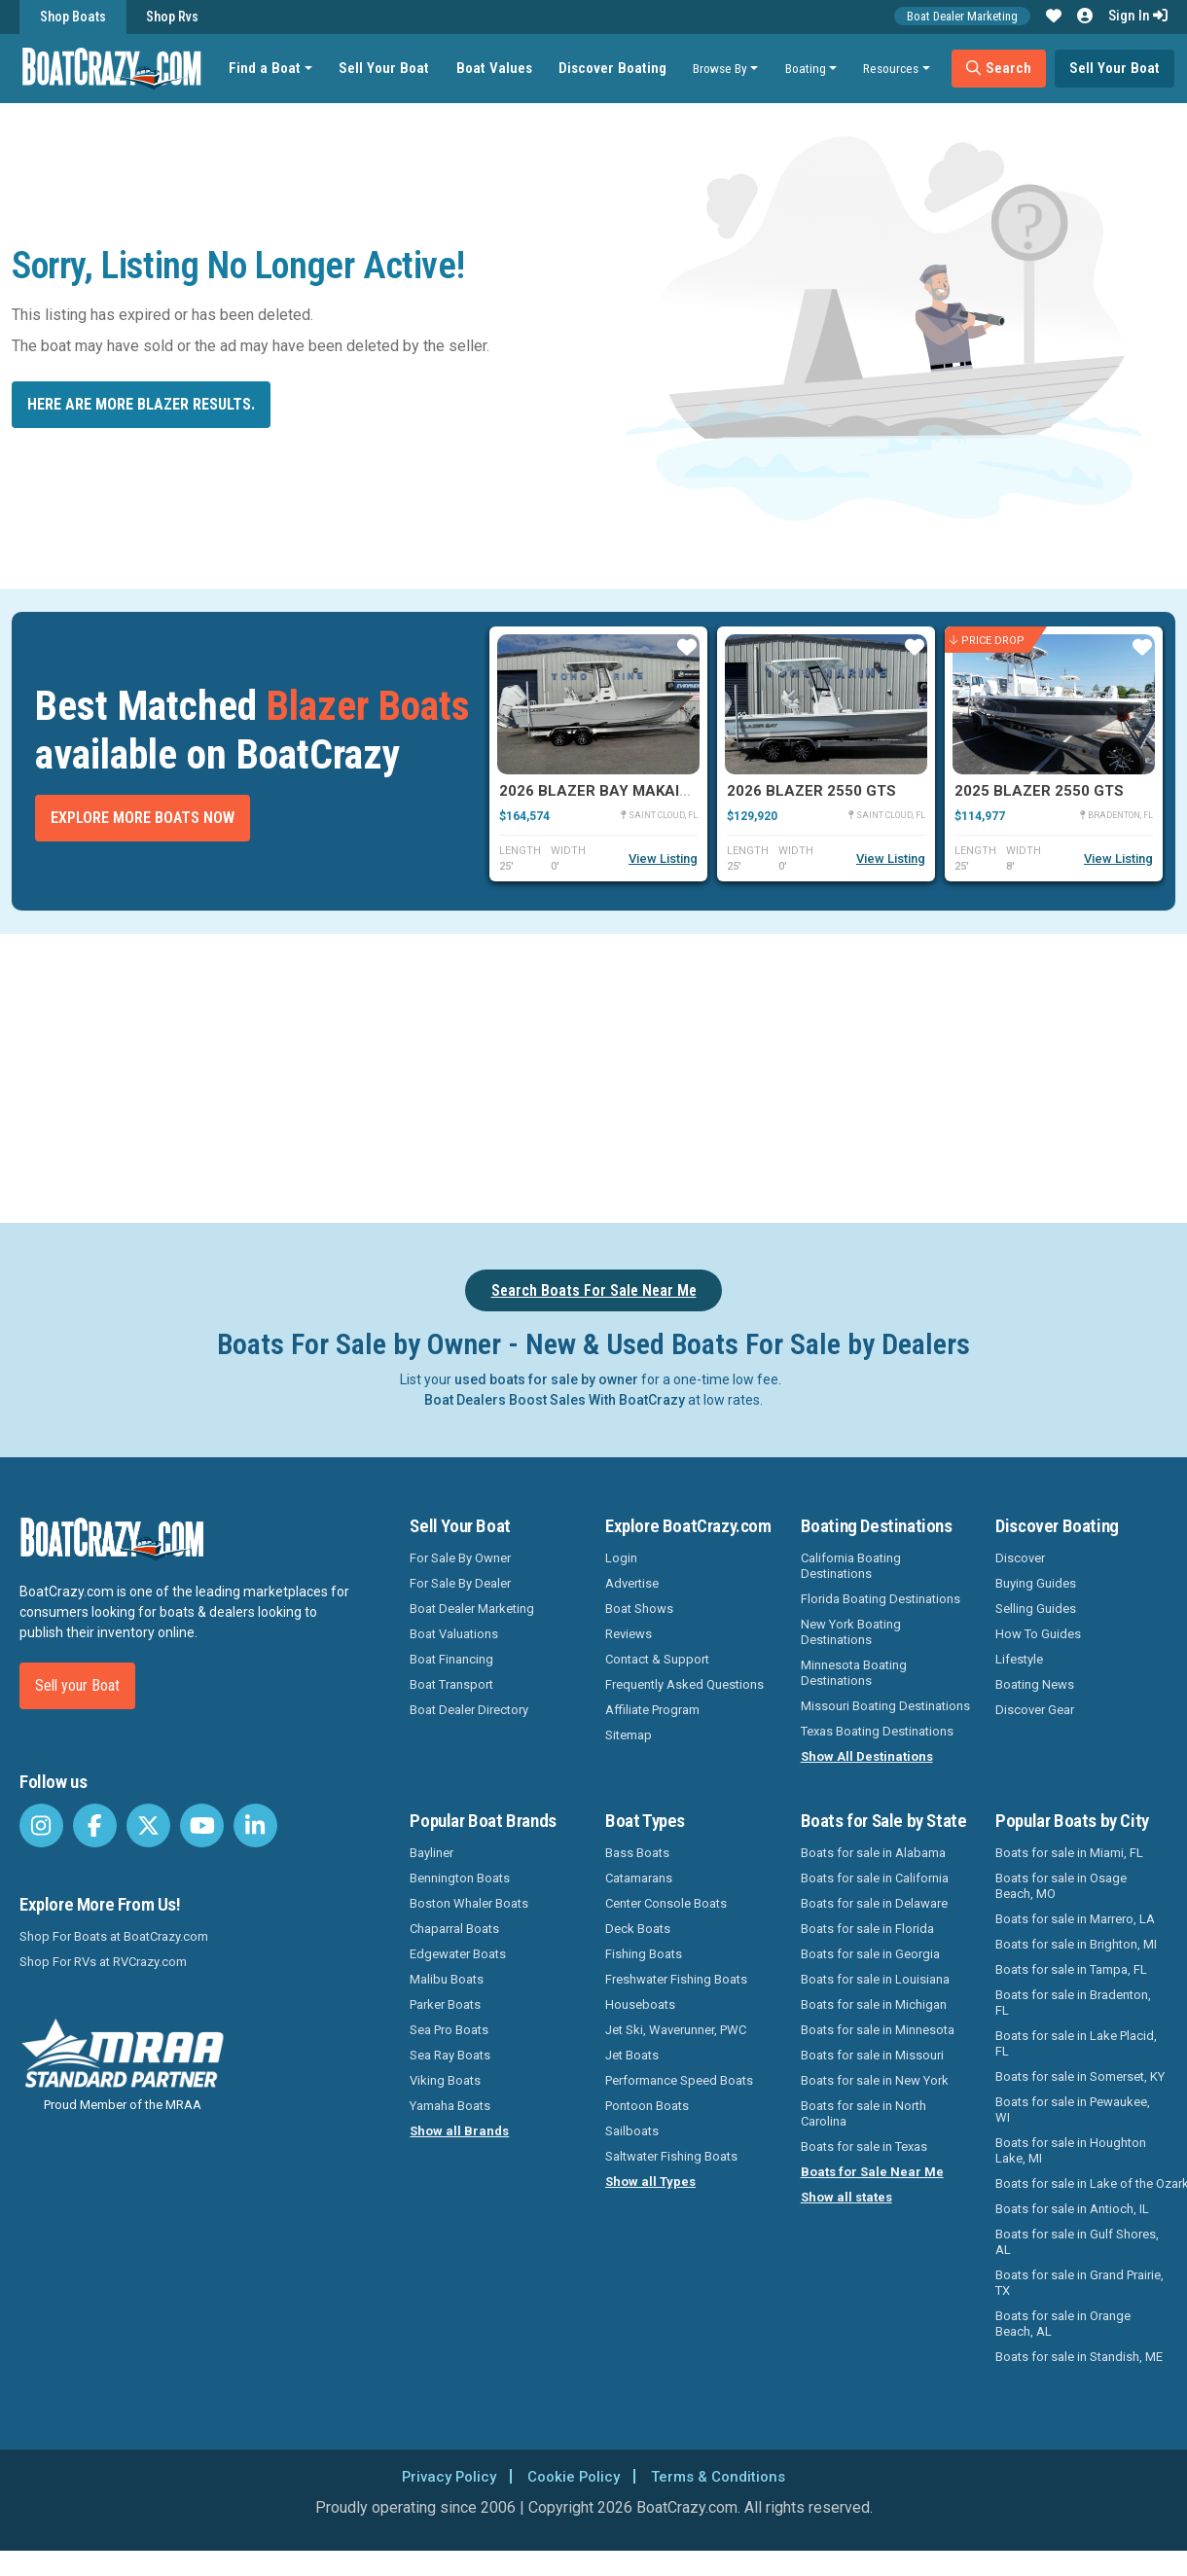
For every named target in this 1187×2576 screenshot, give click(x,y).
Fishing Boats (643, 1954)
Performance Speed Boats (679, 2080)
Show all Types (650, 2181)
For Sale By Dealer (460, 1583)
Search (1003, 68)
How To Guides (1038, 1634)
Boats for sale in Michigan (874, 2004)
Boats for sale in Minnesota (877, 2029)
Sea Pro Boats (449, 2029)
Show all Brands (459, 2131)
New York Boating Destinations (851, 1632)
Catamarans (638, 1878)
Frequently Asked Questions (684, 1684)
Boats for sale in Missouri (872, 2055)
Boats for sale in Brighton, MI (1076, 1944)
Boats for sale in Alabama (873, 1852)
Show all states (846, 2197)
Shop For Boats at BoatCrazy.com (113, 1936)
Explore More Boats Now (142, 817)
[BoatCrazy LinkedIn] (255, 1825)
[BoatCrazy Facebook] (95, 1825)
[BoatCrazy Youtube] (202, 1825)
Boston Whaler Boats (469, 1903)
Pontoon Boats (647, 2105)
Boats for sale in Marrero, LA (1075, 1919)
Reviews (628, 1634)
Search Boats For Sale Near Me (594, 1290)
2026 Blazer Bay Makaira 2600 (618, 791)
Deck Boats (637, 1928)
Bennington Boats (460, 1878)
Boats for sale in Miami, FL (1069, 1852)
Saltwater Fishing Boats (671, 2156)
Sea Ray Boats (450, 2055)
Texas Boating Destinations (877, 1731)
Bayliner (431, 1852)
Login (621, 1558)
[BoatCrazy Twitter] (148, 1825)
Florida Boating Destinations (880, 1599)
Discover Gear (1034, 1709)
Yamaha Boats (450, 2105)
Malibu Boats (447, 1979)
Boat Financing (451, 1659)
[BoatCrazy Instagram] (41, 1825)
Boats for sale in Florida (867, 1928)
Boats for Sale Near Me (872, 2172)
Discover (1020, 1558)
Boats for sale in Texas (864, 2146)
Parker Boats (445, 2004)
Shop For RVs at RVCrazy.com (103, 1961)
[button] (1053, 16)
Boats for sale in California (875, 1878)
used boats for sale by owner (546, 1379)
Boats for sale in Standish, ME (1079, 2356)
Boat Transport (451, 1684)
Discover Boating (616, 68)
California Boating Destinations (851, 1566)
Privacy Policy (442, 2476)
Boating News (1034, 1684)
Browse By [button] (724, 68)
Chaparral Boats (454, 1928)
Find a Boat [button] (270, 68)
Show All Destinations (867, 1756)
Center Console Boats (666, 1903)
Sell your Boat (77, 1685)
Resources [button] (895, 68)
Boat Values (498, 68)
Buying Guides (1035, 1583)
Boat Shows (639, 1608)
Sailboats (632, 2131)
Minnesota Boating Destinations (854, 1673)
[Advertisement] (642, 1075)
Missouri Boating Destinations (885, 1706)
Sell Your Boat (388, 68)
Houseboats (640, 2004)
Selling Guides (1035, 1608)
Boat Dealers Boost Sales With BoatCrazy (554, 1400)
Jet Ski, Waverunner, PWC (675, 2029)
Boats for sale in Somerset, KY (1080, 2076)
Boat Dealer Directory (469, 1709)
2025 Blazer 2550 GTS (1039, 791)
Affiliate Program (652, 1709)
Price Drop (987, 640)
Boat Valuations (454, 1634)
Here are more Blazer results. (141, 404)
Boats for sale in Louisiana (875, 1979)
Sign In (1138, 15)
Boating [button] (809, 68)
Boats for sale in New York (875, 2080)
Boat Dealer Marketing (962, 16)
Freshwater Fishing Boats (676, 1979)
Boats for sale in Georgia (870, 1954)
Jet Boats (632, 2055)
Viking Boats (445, 2080)
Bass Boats (637, 1852)
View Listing (663, 858)
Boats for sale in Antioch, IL (1072, 2208)
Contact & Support (657, 1659)
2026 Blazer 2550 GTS (811, 791)
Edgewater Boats (458, 1954)
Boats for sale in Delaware (874, 1903)
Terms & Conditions (724, 2476)
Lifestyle (1019, 1659)
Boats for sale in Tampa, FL (1071, 1969)
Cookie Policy (572, 2476)
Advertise (632, 1583)
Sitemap (628, 1735)
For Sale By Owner (460, 1558)
